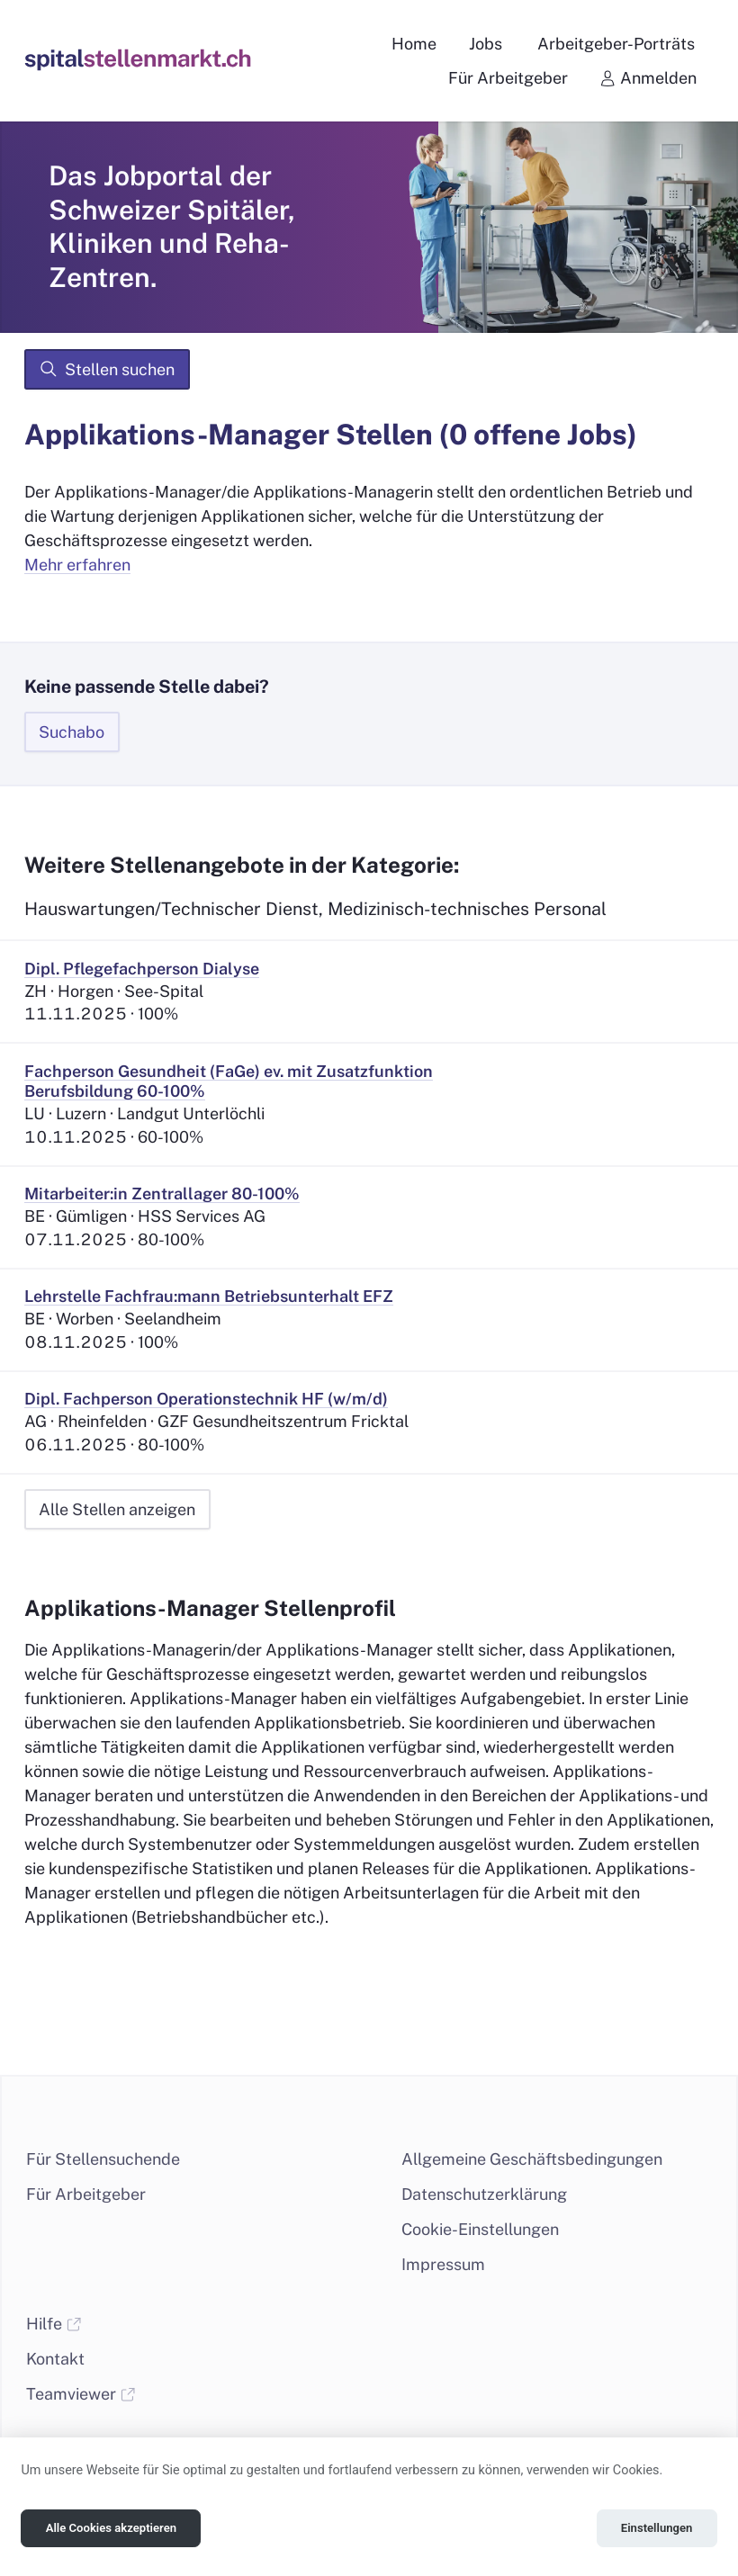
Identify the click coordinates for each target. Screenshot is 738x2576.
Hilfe (54, 2323)
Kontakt (55, 2358)
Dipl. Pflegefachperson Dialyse (141, 968)
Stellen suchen (107, 369)
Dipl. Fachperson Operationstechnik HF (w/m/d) (206, 1398)
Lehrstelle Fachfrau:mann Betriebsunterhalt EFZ (208, 1296)
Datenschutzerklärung (484, 2194)
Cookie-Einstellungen (480, 2229)
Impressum (443, 2264)
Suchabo (71, 732)
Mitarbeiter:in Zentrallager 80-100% (162, 1193)
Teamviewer (81, 2393)
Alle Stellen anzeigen (117, 1509)
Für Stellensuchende (103, 2159)
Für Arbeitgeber (86, 2194)
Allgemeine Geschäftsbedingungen (531, 2159)
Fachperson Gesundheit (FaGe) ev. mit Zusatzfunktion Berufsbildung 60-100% (228, 1081)
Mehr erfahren (77, 564)
